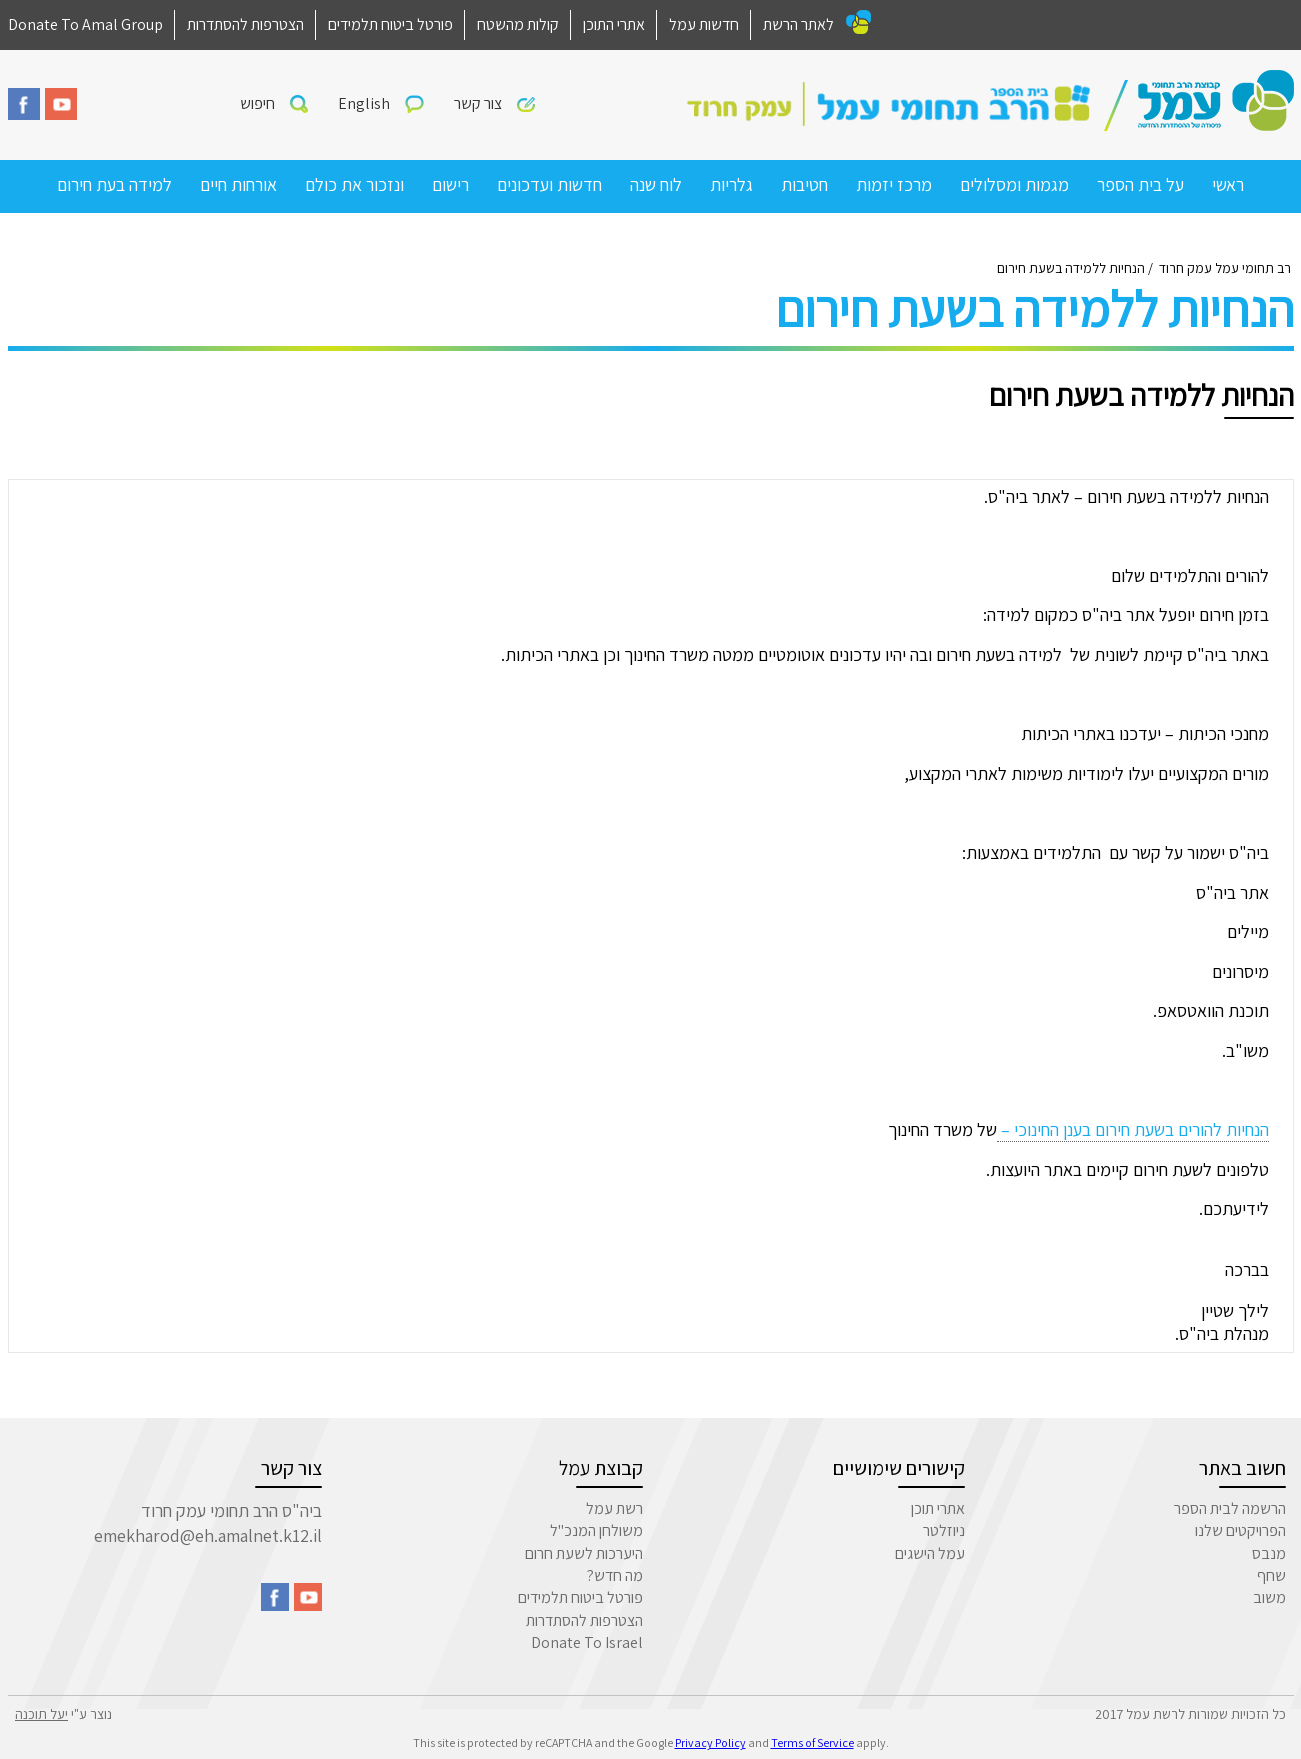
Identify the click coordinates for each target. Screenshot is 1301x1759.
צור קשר (478, 103)
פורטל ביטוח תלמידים (390, 24)
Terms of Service (812, 1742)
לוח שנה (656, 184)
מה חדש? (615, 1575)
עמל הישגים (930, 1553)
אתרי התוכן (614, 24)
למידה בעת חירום (114, 184)
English (364, 103)
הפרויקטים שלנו (1240, 1530)
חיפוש (257, 103)
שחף (1271, 1575)
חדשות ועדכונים (549, 184)
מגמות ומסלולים (1014, 184)
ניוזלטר (944, 1530)
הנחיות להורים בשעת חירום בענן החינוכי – (1133, 1129)
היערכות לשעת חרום (584, 1553)
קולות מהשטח (518, 24)
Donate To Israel (587, 1642)
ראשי (1228, 184)
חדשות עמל (704, 24)
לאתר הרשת (798, 24)
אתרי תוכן (938, 1508)
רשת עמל (614, 1508)
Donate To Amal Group (85, 24)
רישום (450, 184)
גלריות (731, 184)
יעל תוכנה (41, 1714)
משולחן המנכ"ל (596, 1530)
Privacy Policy (710, 1742)
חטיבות (804, 184)
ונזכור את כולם (354, 184)
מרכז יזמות (894, 184)
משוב (1269, 1597)
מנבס (1269, 1553)
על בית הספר (1140, 184)
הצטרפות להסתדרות (245, 24)
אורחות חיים (238, 184)
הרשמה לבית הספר (1230, 1508)
